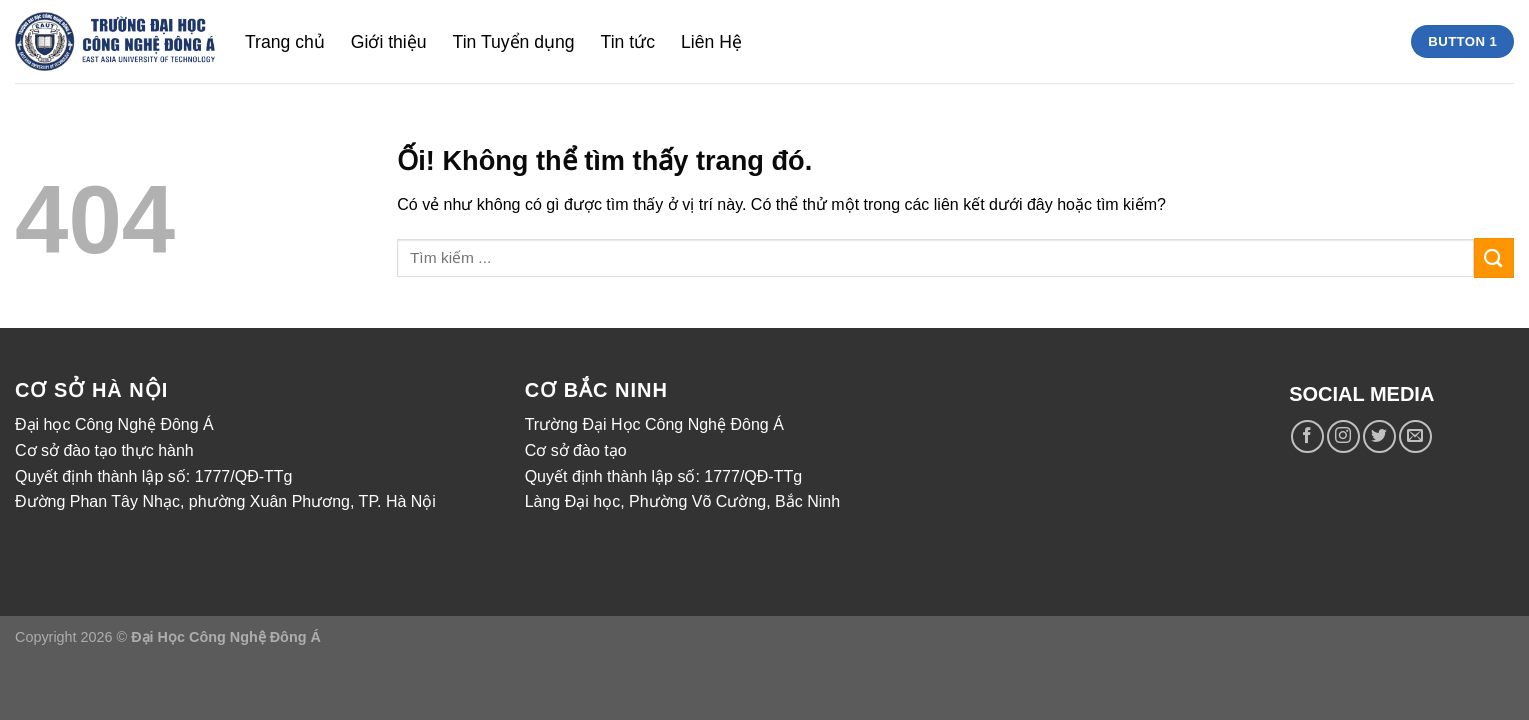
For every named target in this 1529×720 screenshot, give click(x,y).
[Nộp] (1494, 257)
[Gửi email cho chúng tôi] (1415, 436)
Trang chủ (285, 42)
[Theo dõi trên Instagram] (1343, 436)
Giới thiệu (389, 42)
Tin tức (628, 42)
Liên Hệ (711, 42)
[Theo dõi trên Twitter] (1379, 436)
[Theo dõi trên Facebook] (1307, 436)
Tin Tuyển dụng (514, 42)
